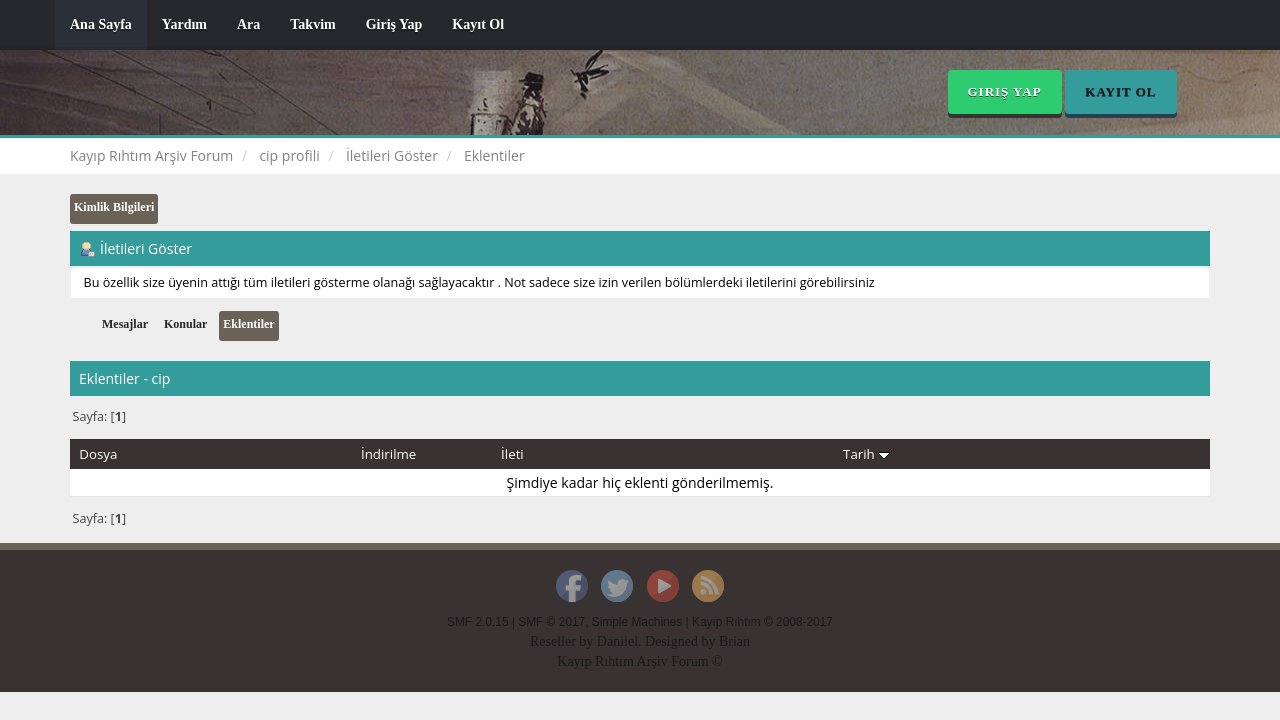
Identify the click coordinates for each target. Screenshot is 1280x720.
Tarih (866, 454)
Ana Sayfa (101, 24)
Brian (734, 641)
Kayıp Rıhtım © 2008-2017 (762, 622)
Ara (248, 24)
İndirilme (388, 454)
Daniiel (617, 641)
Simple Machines (637, 622)
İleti (512, 454)
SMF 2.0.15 (477, 622)
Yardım (184, 24)
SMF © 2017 (551, 622)
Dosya (98, 454)
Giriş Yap (394, 24)
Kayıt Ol (478, 24)
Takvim (312, 24)
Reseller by (563, 641)
